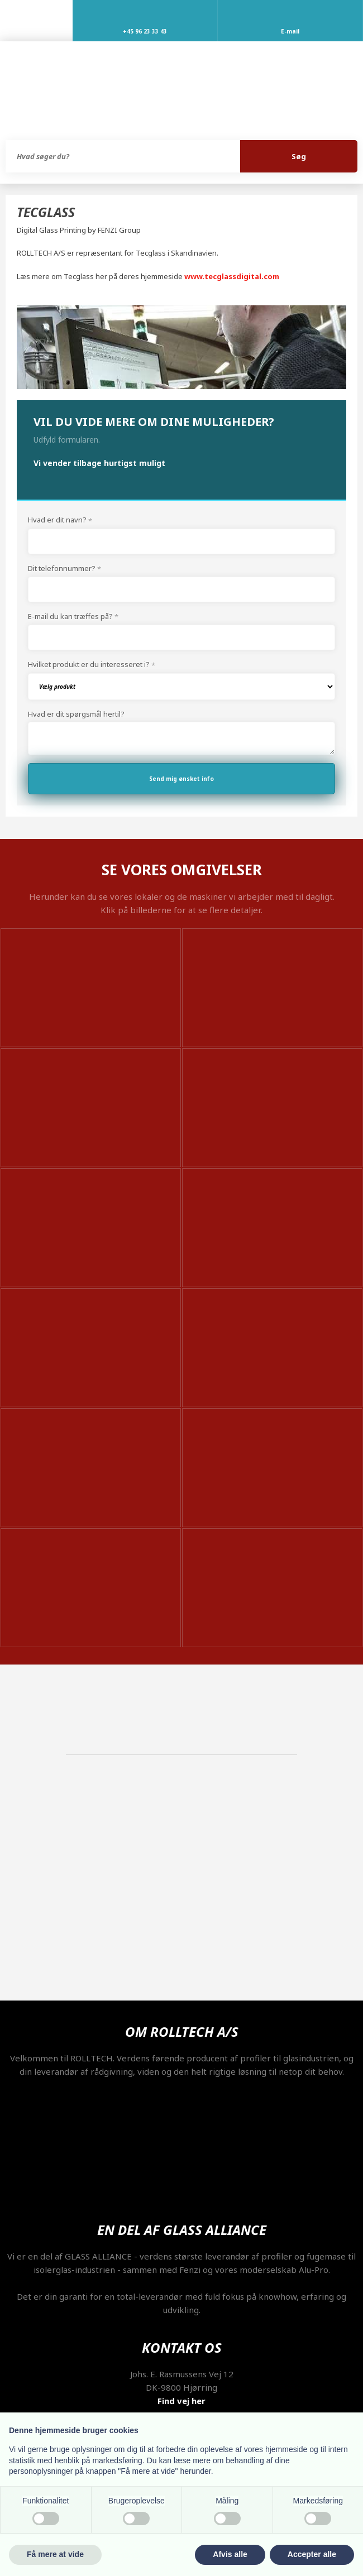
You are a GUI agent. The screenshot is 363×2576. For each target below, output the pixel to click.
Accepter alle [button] (312, 2554)
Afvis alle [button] (230, 2554)
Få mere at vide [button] (55, 2554)
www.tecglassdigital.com (231, 276)
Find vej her (181, 2400)
